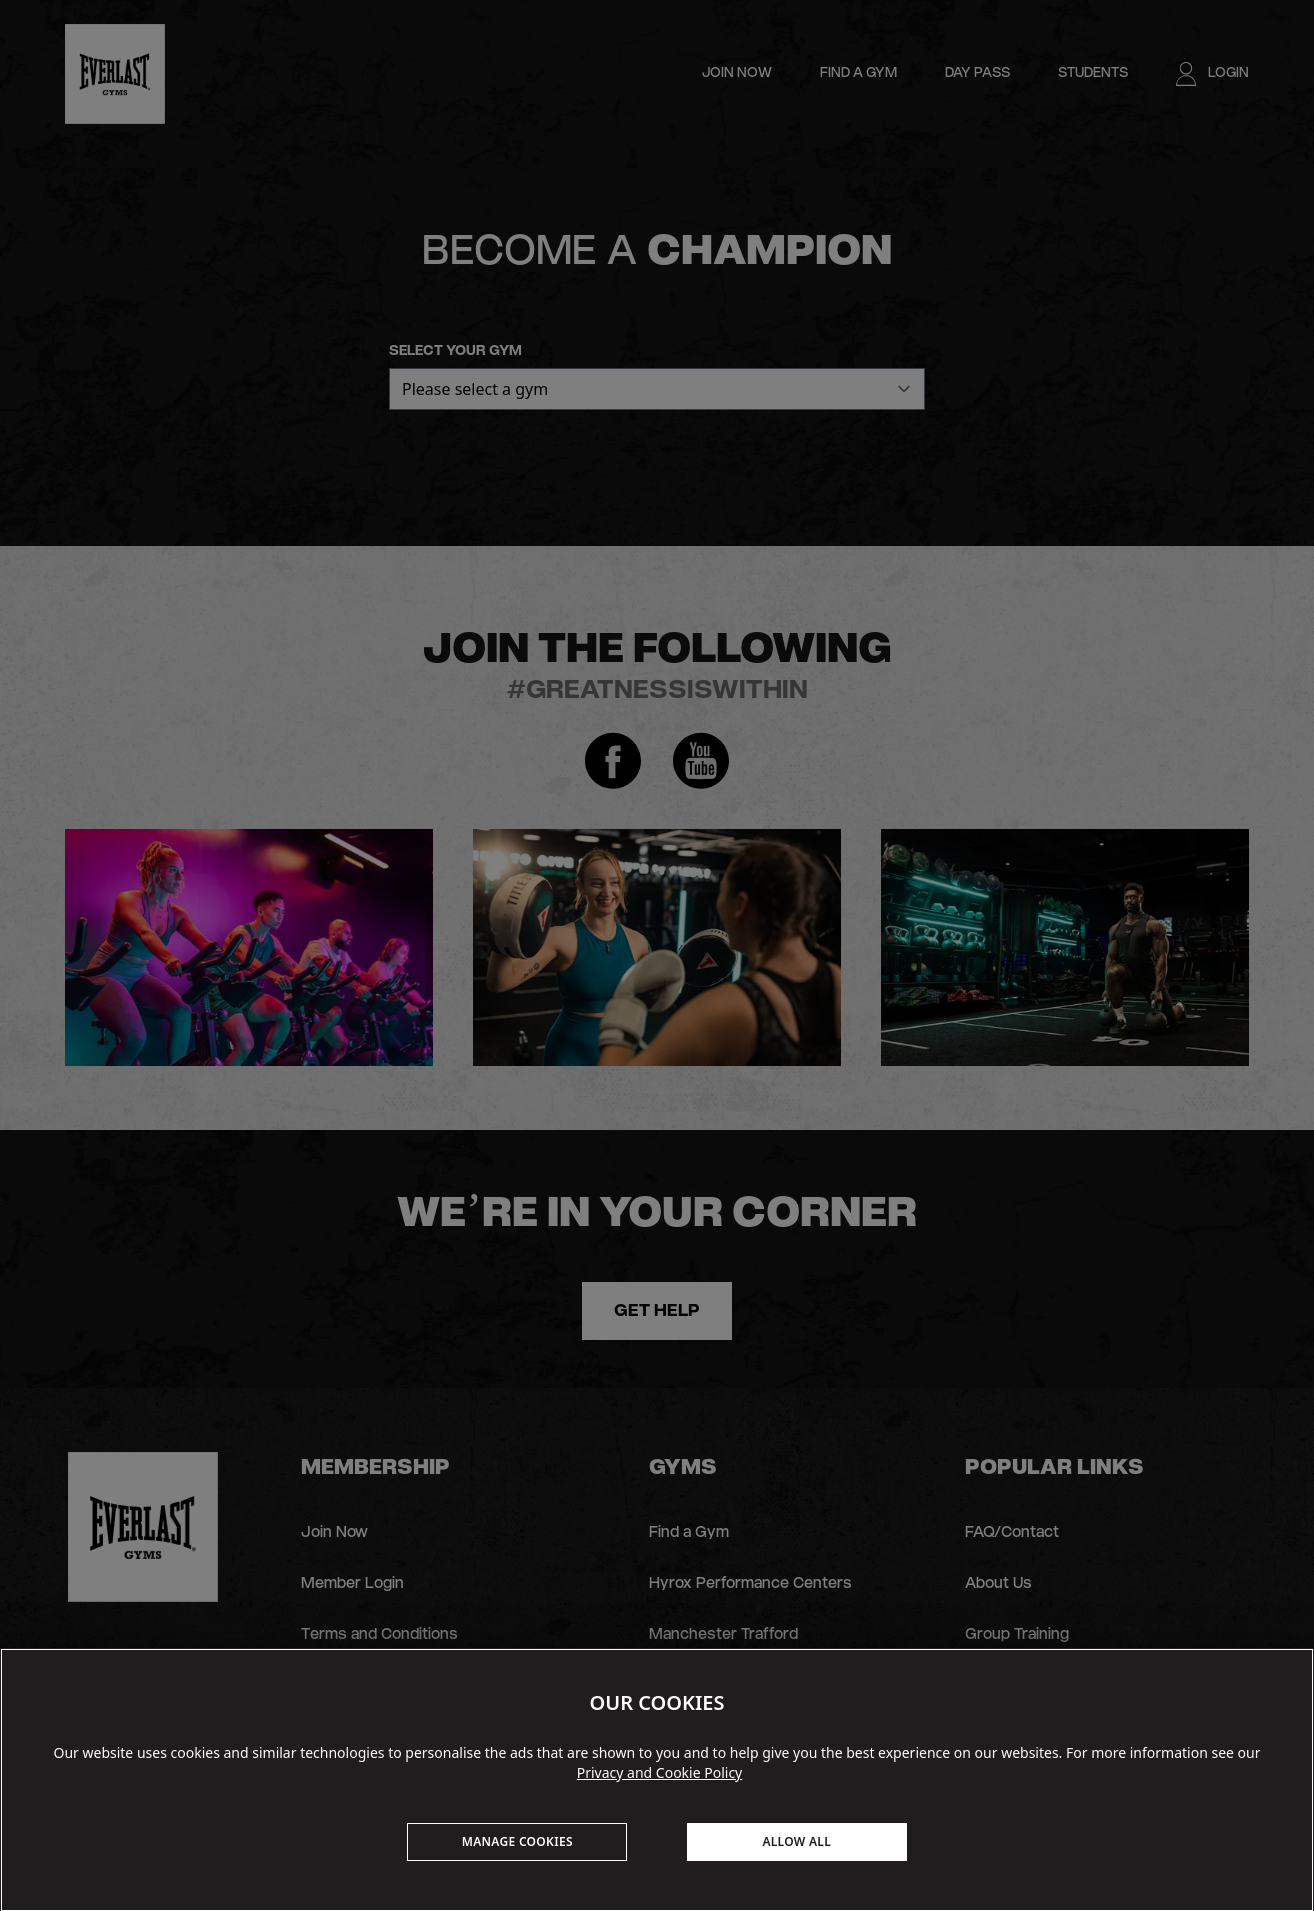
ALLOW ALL (796, 1841)
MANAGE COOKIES (517, 1841)
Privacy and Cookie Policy (660, 1772)
